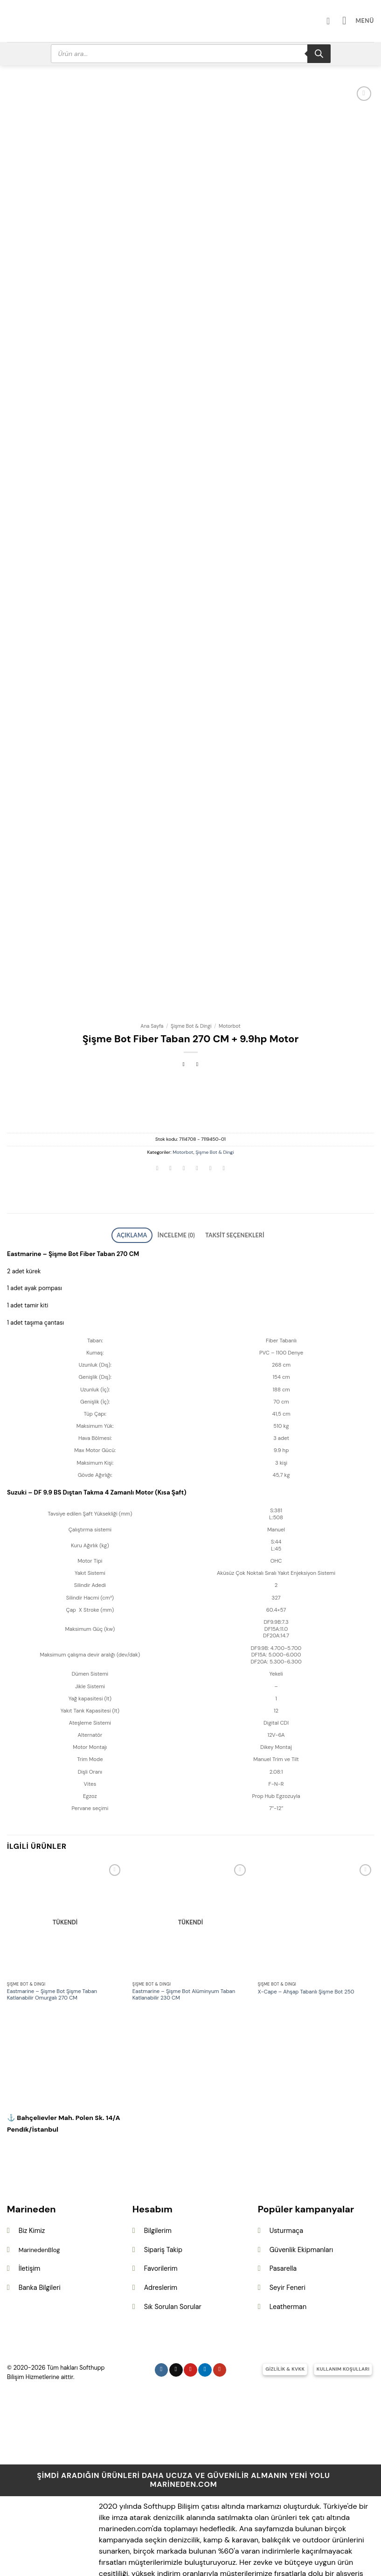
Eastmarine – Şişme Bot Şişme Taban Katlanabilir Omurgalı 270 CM (52, 1955)
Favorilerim (161, 2228)
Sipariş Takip (163, 2209)
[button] (360, 21)
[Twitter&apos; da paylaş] (184, 1131)
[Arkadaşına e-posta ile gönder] (197, 1131)
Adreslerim (160, 2247)
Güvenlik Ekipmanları (301, 2209)
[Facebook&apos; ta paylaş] (171, 1131)
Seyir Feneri (287, 2247)
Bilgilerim (158, 2190)
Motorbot (230, 988)
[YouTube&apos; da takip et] (220, 2329)
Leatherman (288, 2266)
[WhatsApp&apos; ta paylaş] (157, 1131)
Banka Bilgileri (40, 2247)
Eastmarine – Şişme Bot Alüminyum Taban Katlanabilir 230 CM (184, 1955)
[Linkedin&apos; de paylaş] (224, 1131)
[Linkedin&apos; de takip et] (205, 2329)
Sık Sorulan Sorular (172, 2266)
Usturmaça (286, 2190)
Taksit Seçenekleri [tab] (227, 1196)
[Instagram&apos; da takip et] (161, 2329)
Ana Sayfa (151, 988)
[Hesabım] (336, 21)
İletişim (30, 2228)
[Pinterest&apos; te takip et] (190, 2329)
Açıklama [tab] (141, 1196)
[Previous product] (197, 1027)
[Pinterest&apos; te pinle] (210, 1131)
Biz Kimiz (32, 2190)
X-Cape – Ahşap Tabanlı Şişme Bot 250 (306, 1951)
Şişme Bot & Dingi (191, 988)
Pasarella (283, 2228)
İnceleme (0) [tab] (178, 1196)
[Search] (319, 53)
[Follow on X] (176, 2329)
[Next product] (184, 1027)
